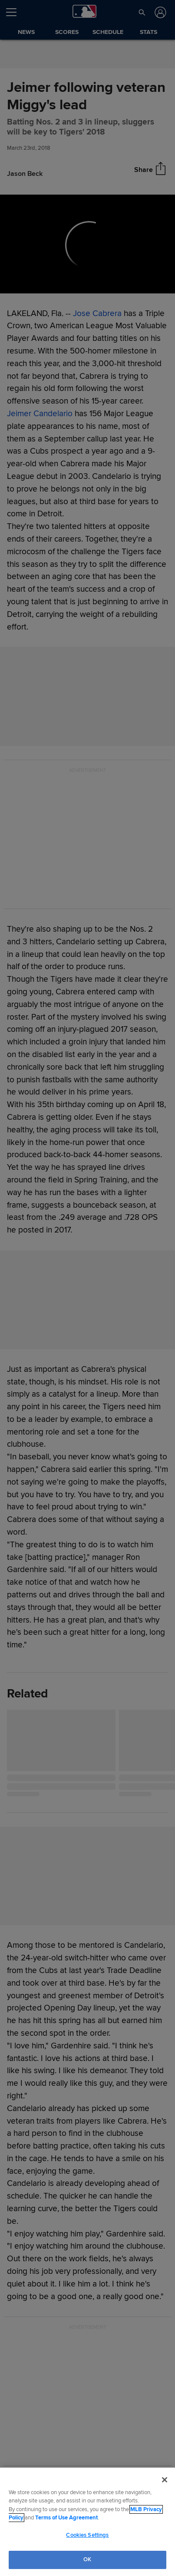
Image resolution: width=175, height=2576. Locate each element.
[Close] (164, 2479)
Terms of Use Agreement (66, 2517)
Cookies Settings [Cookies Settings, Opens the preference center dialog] (87, 2535)
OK (87, 2559)
